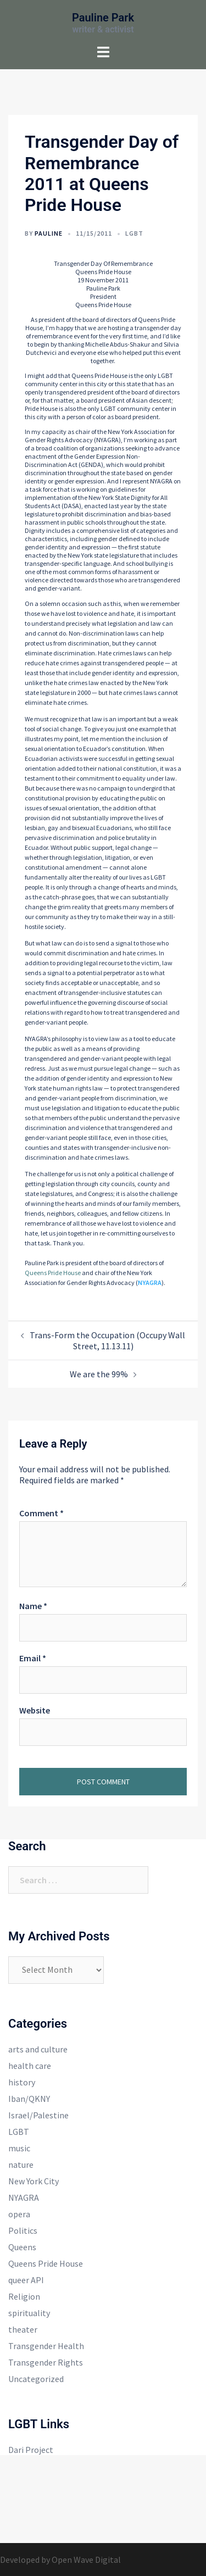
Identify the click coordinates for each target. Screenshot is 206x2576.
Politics (22, 2230)
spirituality (29, 2312)
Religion (24, 2296)
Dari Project (30, 2449)
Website (34, 1710)
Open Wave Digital (86, 2559)
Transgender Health (46, 2345)
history (21, 2082)
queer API (26, 2279)
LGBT (134, 233)
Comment (41, 1512)
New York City (33, 2181)
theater (22, 2329)
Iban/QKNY (29, 2098)
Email (32, 1658)
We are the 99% (99, 1373)
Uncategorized (36, 2378)
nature (21, 2164)
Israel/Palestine (38, 2115)
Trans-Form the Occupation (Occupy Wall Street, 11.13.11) (107, 1340)
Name (33, 1605)
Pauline (49, 233)
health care (29, 2065)
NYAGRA (150, 1282)
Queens (22, 2246)
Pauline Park (103, 17)
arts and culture (38, 2049)
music (19, 2148)
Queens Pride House (53, 1272)
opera (19, 2213)
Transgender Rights (45, 2362)
